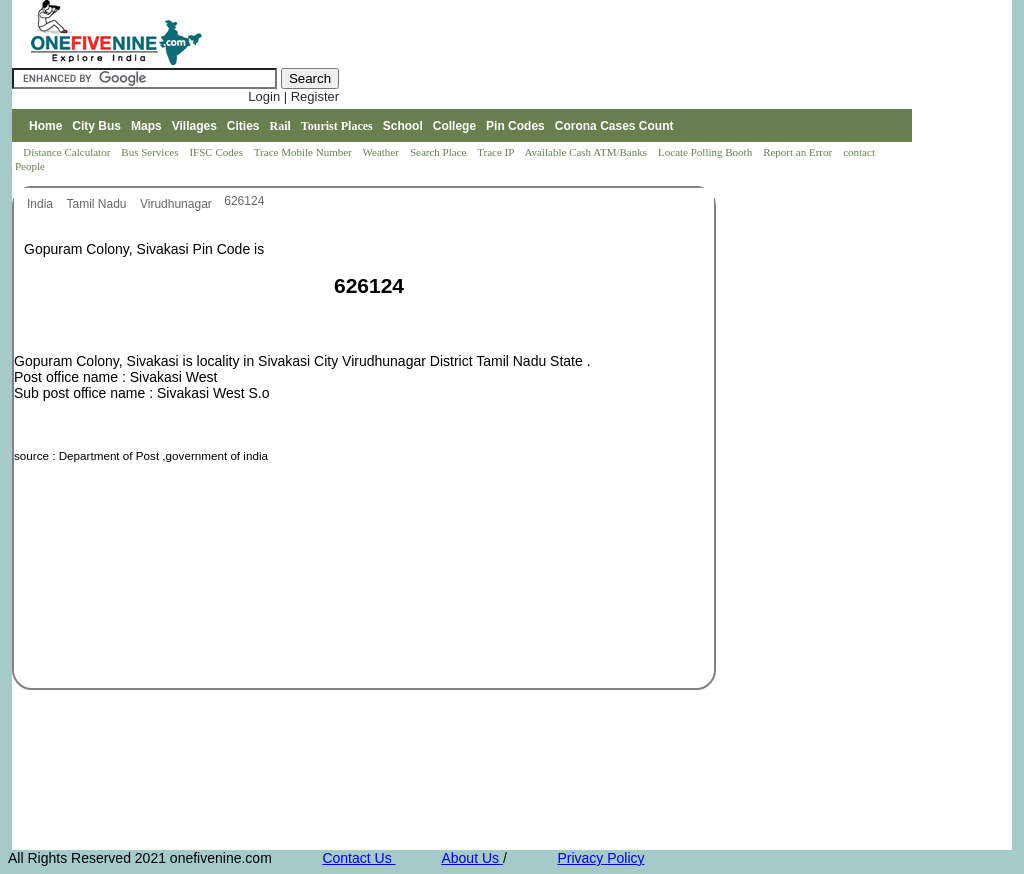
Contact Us (358, 858)
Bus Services (149, 152)
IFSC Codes (217, 152)
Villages (194, 126)
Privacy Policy (600, 858)
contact (860, 152)
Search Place (439, 152)
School (403, 126)
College (454, 126)
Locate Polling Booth (706, 152)
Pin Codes (515, 126)
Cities (243, 126)
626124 (244, 201)
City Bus (96, 126)
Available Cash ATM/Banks (586, 152)
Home (45, 126)
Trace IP (497, 152)
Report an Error (799, 152)
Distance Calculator (66, 152)
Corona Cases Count (614, 126)
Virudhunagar (177, 204)
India (41, 204)
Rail (280, 126)
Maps (146, 126)
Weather (382, 152)
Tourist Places (337, 126)
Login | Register (293, 96)
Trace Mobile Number (304, 152)
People (30, 166)
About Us (471, 858)
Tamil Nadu (97, 204)
